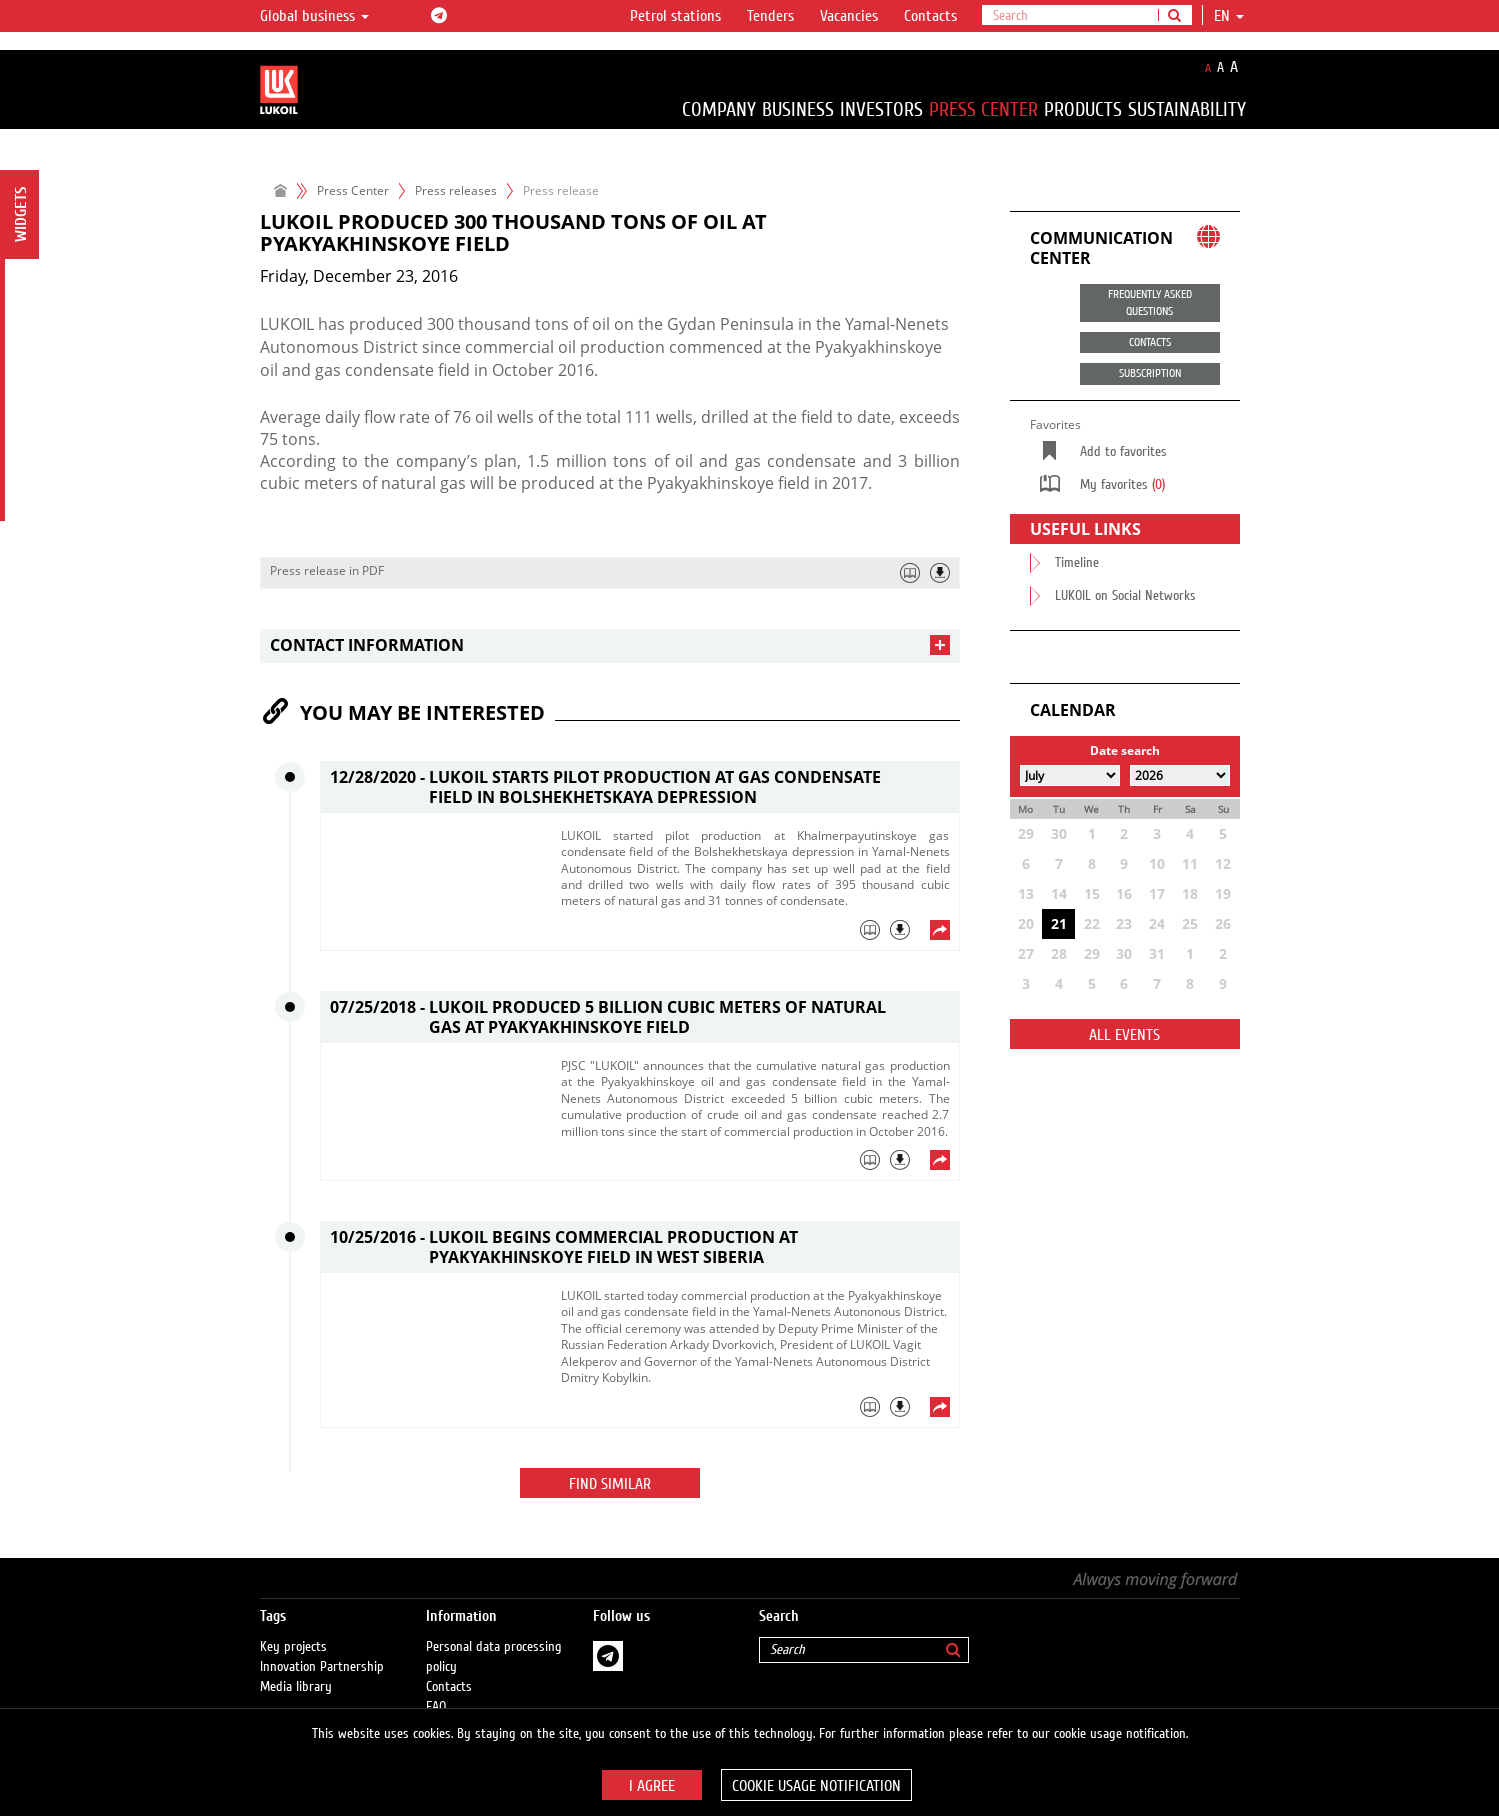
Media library (296, 1667)
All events (1124, 1035)
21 (1059, 923)
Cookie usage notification (816, 1786)
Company (719, 109)
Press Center (983, 109)
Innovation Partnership (322, 1647)
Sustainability (1187, 109)
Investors (881, 109)
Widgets (21, 214)
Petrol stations (675, 16)
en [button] (1229, 16)
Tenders (770, 16)
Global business (314, 16)
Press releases (456, 190)
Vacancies (849, 16)
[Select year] (1180, 775)
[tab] (610, 645)
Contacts (930, 16)
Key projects (293, 1627)
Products (1083, 109)
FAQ (436, 1687)
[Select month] (1070, 775)
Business (798, 109)
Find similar (610, 1484)
